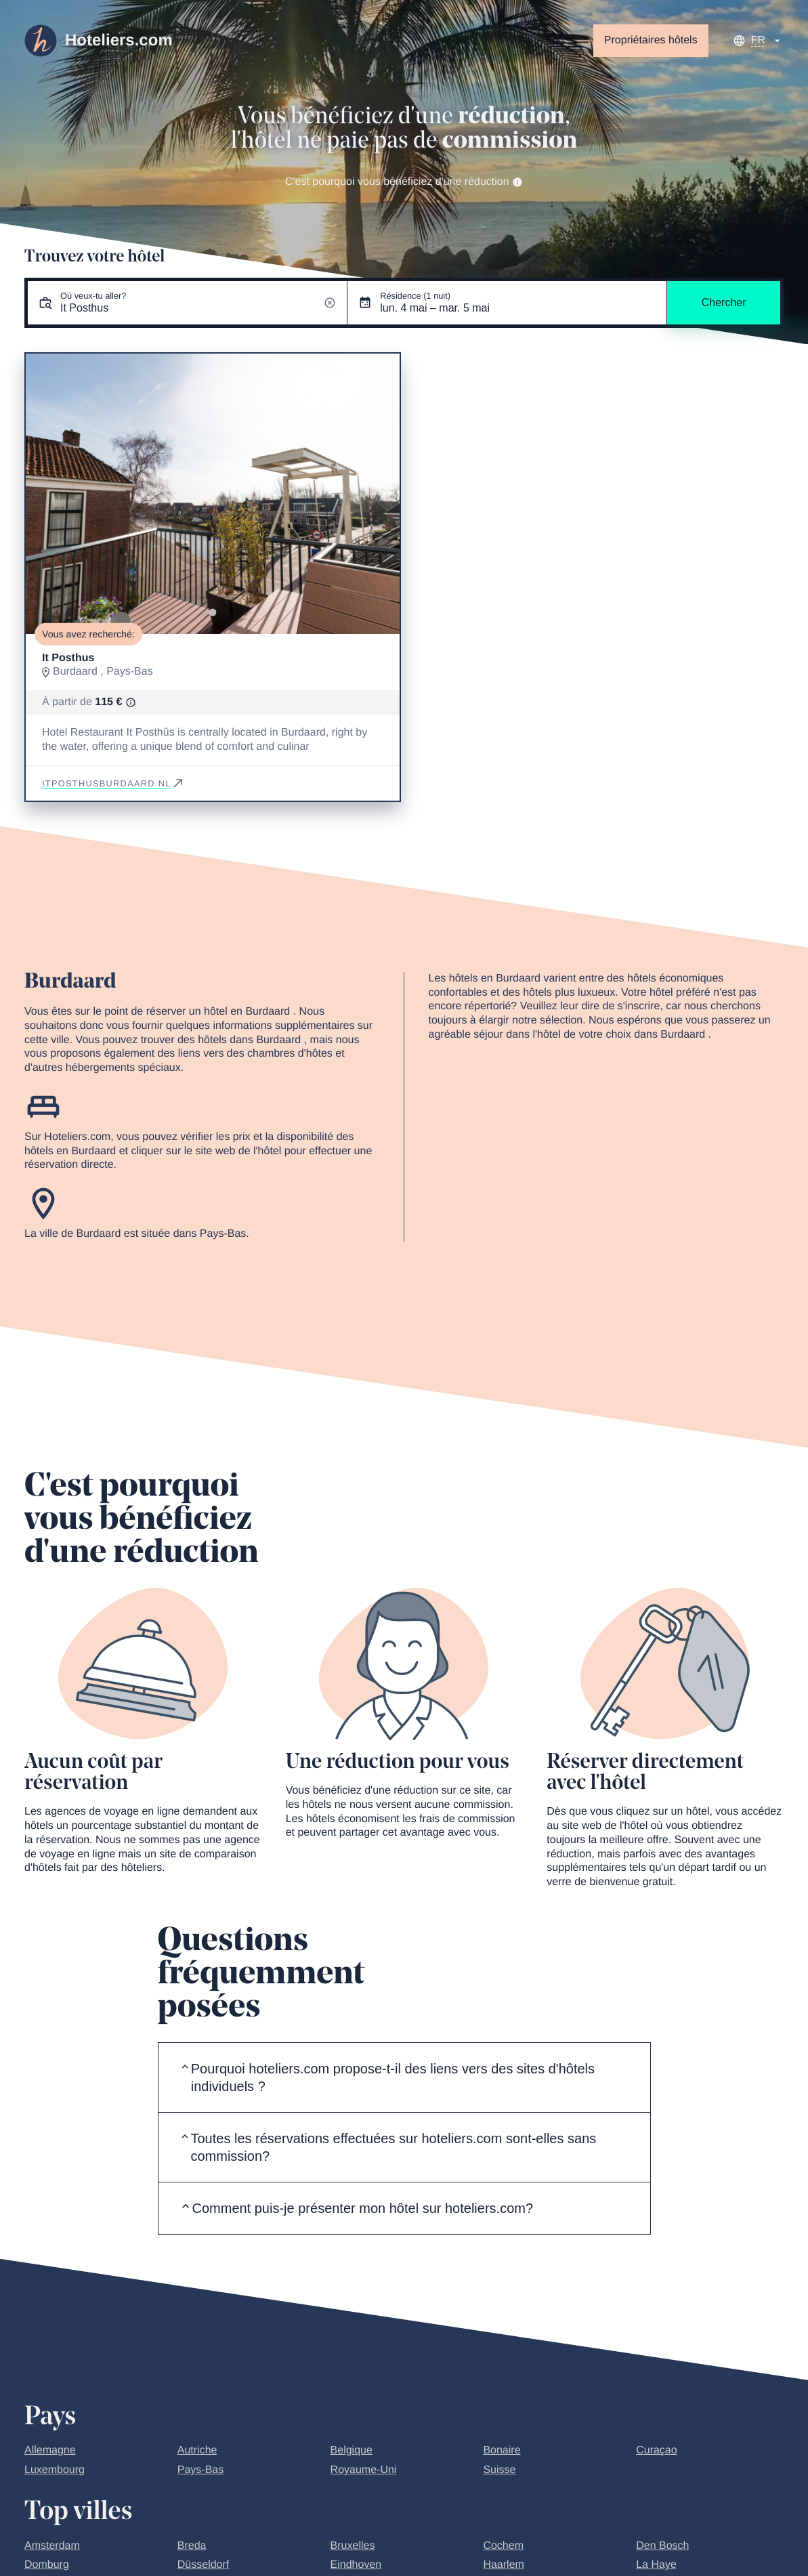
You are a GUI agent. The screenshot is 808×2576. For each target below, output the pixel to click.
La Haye (656, 2565)
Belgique (352, 2450)
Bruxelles (353, 2546)
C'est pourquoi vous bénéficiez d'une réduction (404, 182)
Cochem (503, 2546)
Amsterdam (52, 2546)
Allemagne (50, 2450)
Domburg (46, 2565)
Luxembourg (54, 2470)
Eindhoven (356, 2565)
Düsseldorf (203, 2565)
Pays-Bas (200, 2470)
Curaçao (656, 2450)
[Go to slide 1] (212, 612)
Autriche (197, 2450)
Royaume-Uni (364, 2470)
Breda (192, 2546)
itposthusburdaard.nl (113, 783)
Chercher (724, 302)
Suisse (499, 2470)
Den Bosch (662, 2546)
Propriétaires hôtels (651, 40)
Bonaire (501, 2450)
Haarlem (503, 2565)
